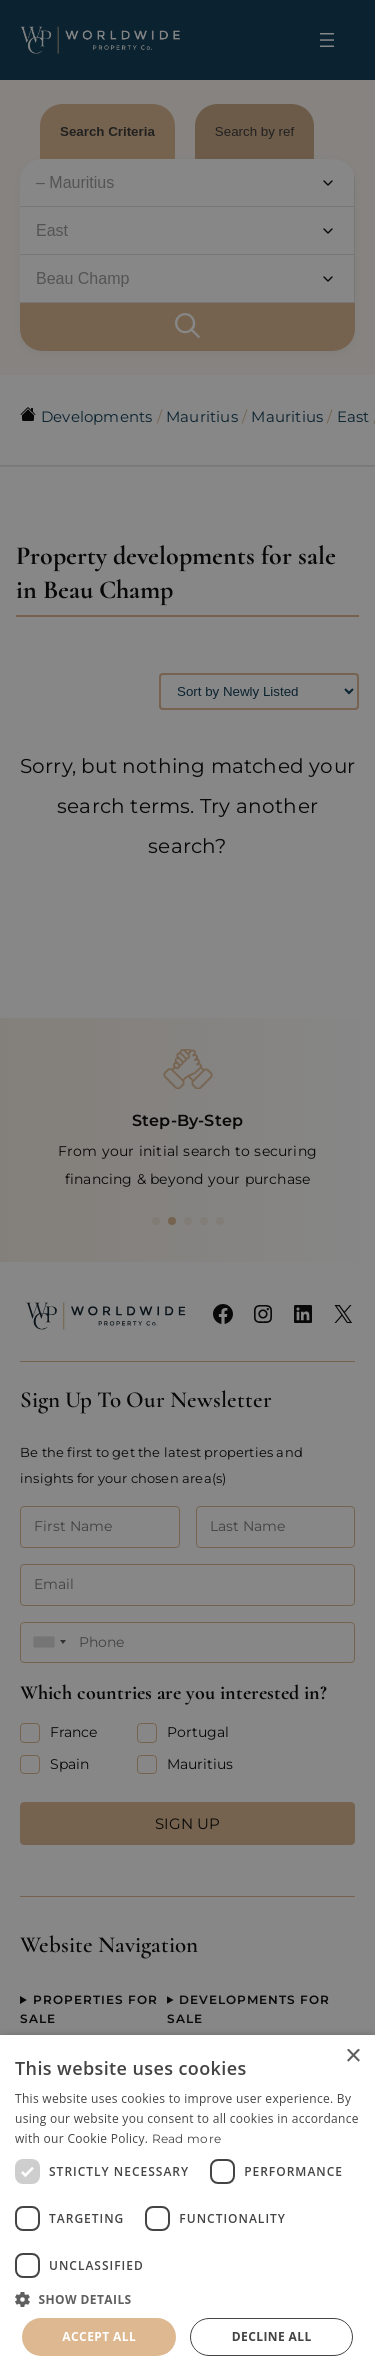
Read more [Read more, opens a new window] (187, 2138)
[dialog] (187, 2205)
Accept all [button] (99, 2336)
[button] (187, 2299)
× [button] (352, 2056)
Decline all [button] (272, 2336)
